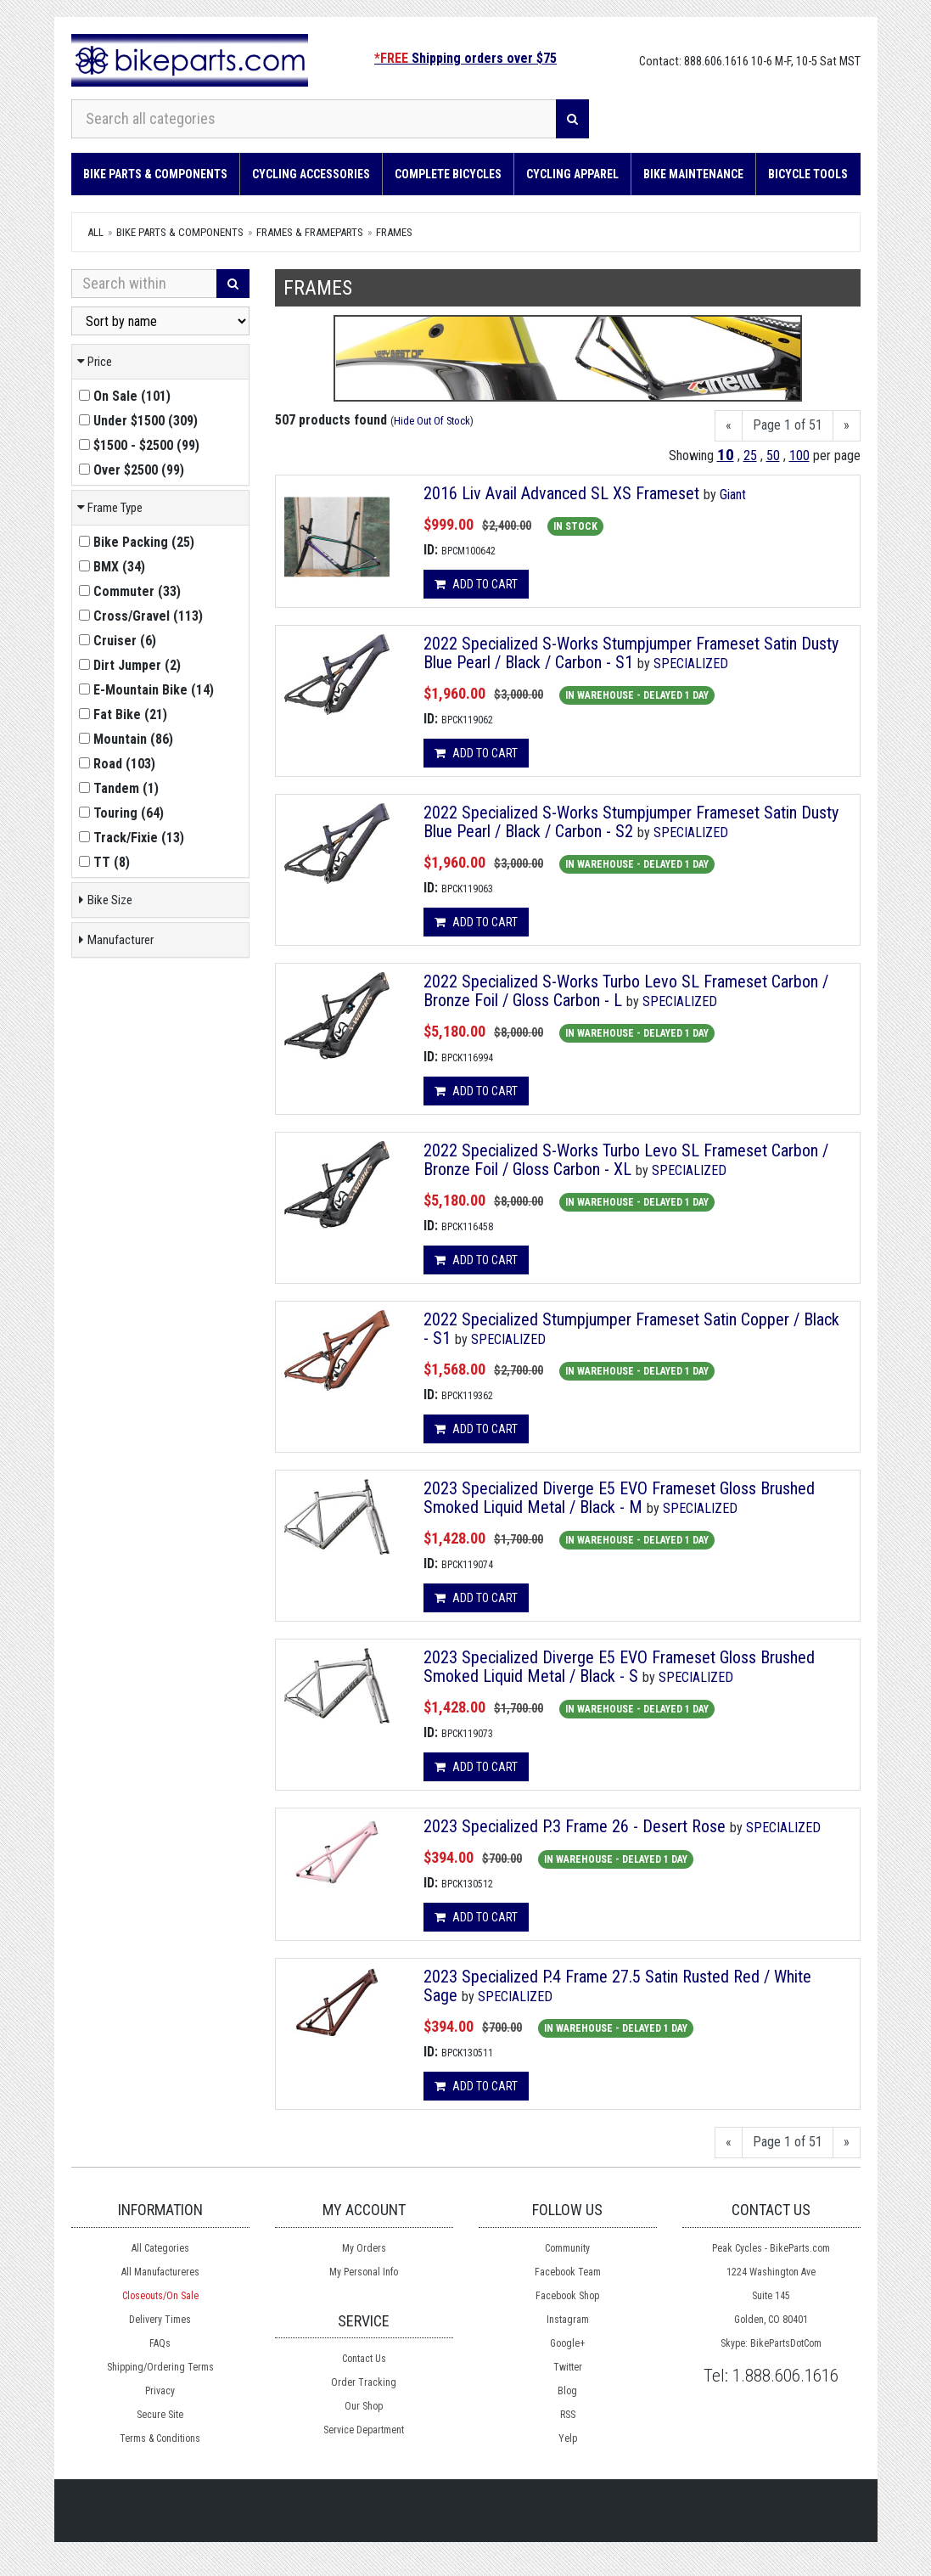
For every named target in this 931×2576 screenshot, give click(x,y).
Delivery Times (160, 2320)
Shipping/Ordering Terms (160, 2367)
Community (567, 2248)
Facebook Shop (567, 2296)
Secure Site (160, 2415)
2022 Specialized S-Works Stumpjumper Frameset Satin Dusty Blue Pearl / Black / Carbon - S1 (630, 652)
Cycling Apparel (572, 174)
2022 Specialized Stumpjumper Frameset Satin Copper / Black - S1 (631, 1328)
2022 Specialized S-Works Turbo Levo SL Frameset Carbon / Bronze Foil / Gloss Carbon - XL (625, 1159)
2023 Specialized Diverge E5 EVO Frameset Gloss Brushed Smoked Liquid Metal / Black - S (619, 1666)
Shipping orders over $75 (465, 58)
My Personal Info (363, 2272)
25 (750, 455)
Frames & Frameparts (309, 232)
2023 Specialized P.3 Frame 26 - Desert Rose (574, 1826)
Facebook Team (568, 2272)
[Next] (847, 426)
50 (773, 455)
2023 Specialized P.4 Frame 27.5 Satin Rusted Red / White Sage (617, 1985)
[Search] (572, 118)
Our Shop (364, 2406)
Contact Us (364, 2359)
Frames (394, 232)
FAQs (160, 2343)
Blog (567, 2391)
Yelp (567, 2438)
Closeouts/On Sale (160, 2296)
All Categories (160, 2248)
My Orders (364, 2248)
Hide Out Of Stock (432, 420)
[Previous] (729, 426)
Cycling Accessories (311, 174)
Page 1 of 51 (787, 425)
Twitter (567, 2367)
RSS (567, 2415)
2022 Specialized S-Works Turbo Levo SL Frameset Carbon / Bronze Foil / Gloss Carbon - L (625, 990)
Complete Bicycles (448, 174)
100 (799, 455)
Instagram (568, 2320)
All (95, 232)
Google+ (567, 2343)
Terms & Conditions (160, 2438)
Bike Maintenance (693, 174)
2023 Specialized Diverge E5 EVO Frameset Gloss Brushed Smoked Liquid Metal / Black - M (619, 1497)
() (125, 396)
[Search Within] (144, 283)
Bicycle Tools (808, 174)
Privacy (160, 2391)
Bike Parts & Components (155, 174)
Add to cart (476, 584)
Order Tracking (363, 2382)
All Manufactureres (160, 2272)
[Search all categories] (314, 118)
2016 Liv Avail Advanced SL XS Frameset (561, 493)
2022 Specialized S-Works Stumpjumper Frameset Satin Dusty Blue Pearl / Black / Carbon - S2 (630, 821)
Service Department (363, 2430)
